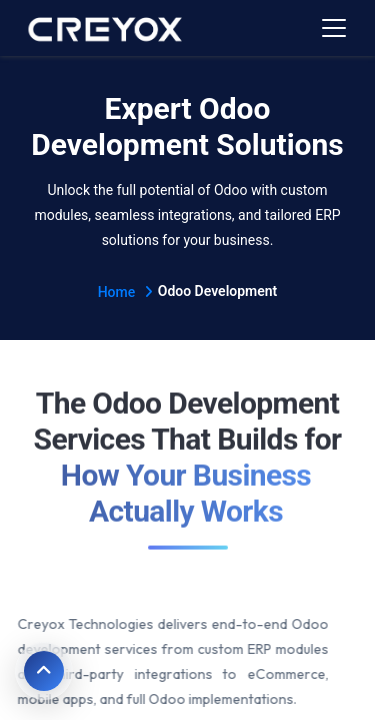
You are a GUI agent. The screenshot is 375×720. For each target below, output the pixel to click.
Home (125, 292)
